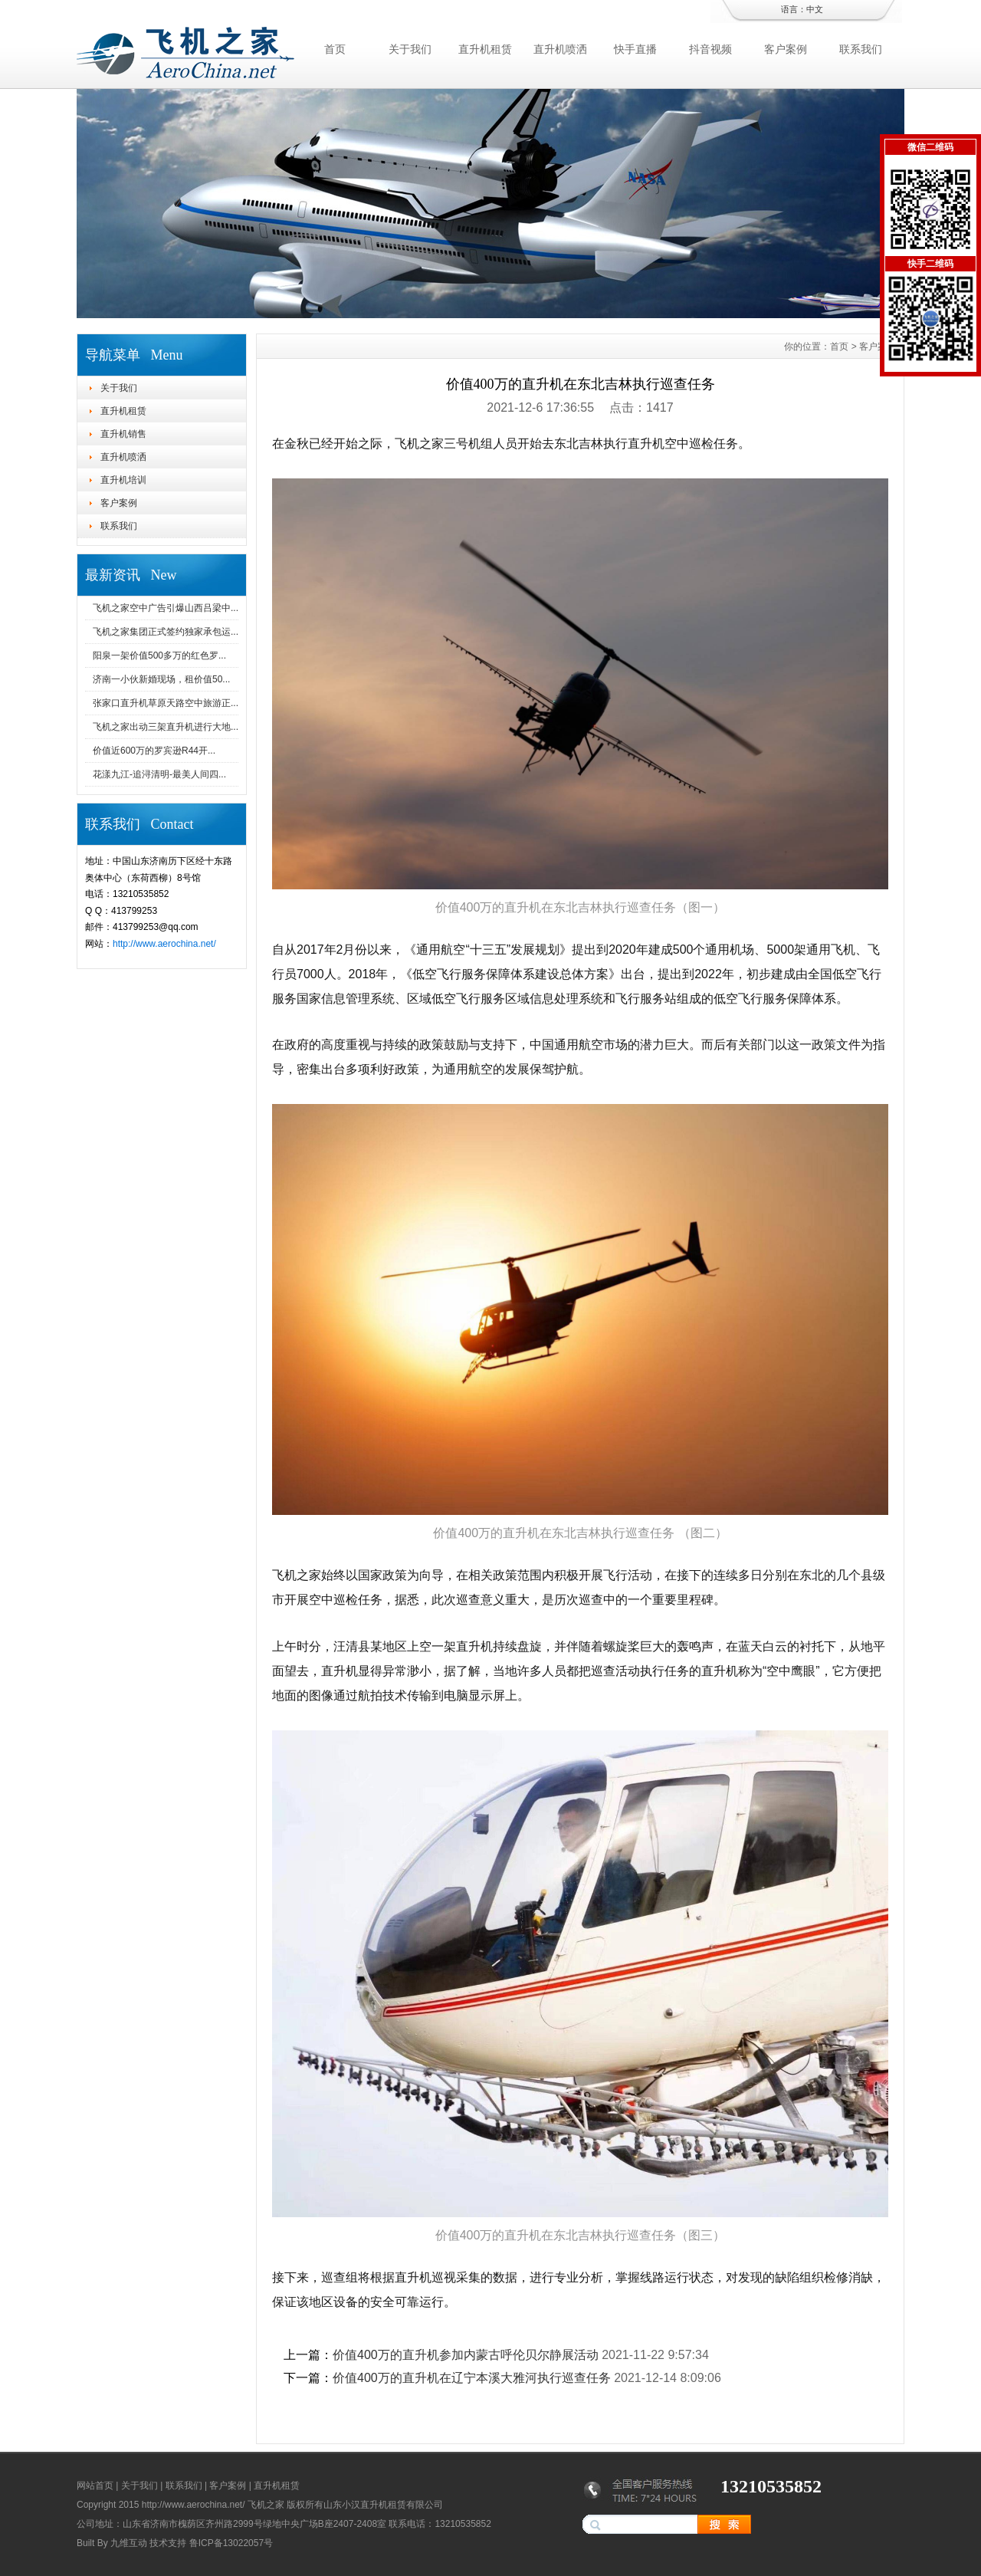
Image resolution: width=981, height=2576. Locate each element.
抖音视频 (710, 49)
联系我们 (860, 49)
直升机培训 (123, 480)
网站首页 (95, 2485)
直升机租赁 (485, 49)
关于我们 (410, 49)
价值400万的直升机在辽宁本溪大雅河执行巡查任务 (472, 2377)
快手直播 (635, 49)
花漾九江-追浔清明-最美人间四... (159, 774)
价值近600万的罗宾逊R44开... (154, 750)
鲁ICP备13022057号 (231, 2543)
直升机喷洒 (560, 49)
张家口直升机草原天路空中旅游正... (165, 703)
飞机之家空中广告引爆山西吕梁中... (165, 608)
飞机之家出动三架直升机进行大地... (165, 726)
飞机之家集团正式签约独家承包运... (165, 631)
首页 (335, 49)
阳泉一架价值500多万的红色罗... (159, 655)
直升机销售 (123, 434)
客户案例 (785, 49)
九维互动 (128, 2543)
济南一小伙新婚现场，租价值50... (161, 679)
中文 (814, 9)
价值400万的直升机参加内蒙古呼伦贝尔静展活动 (466, 2354)
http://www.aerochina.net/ (164, 943)
